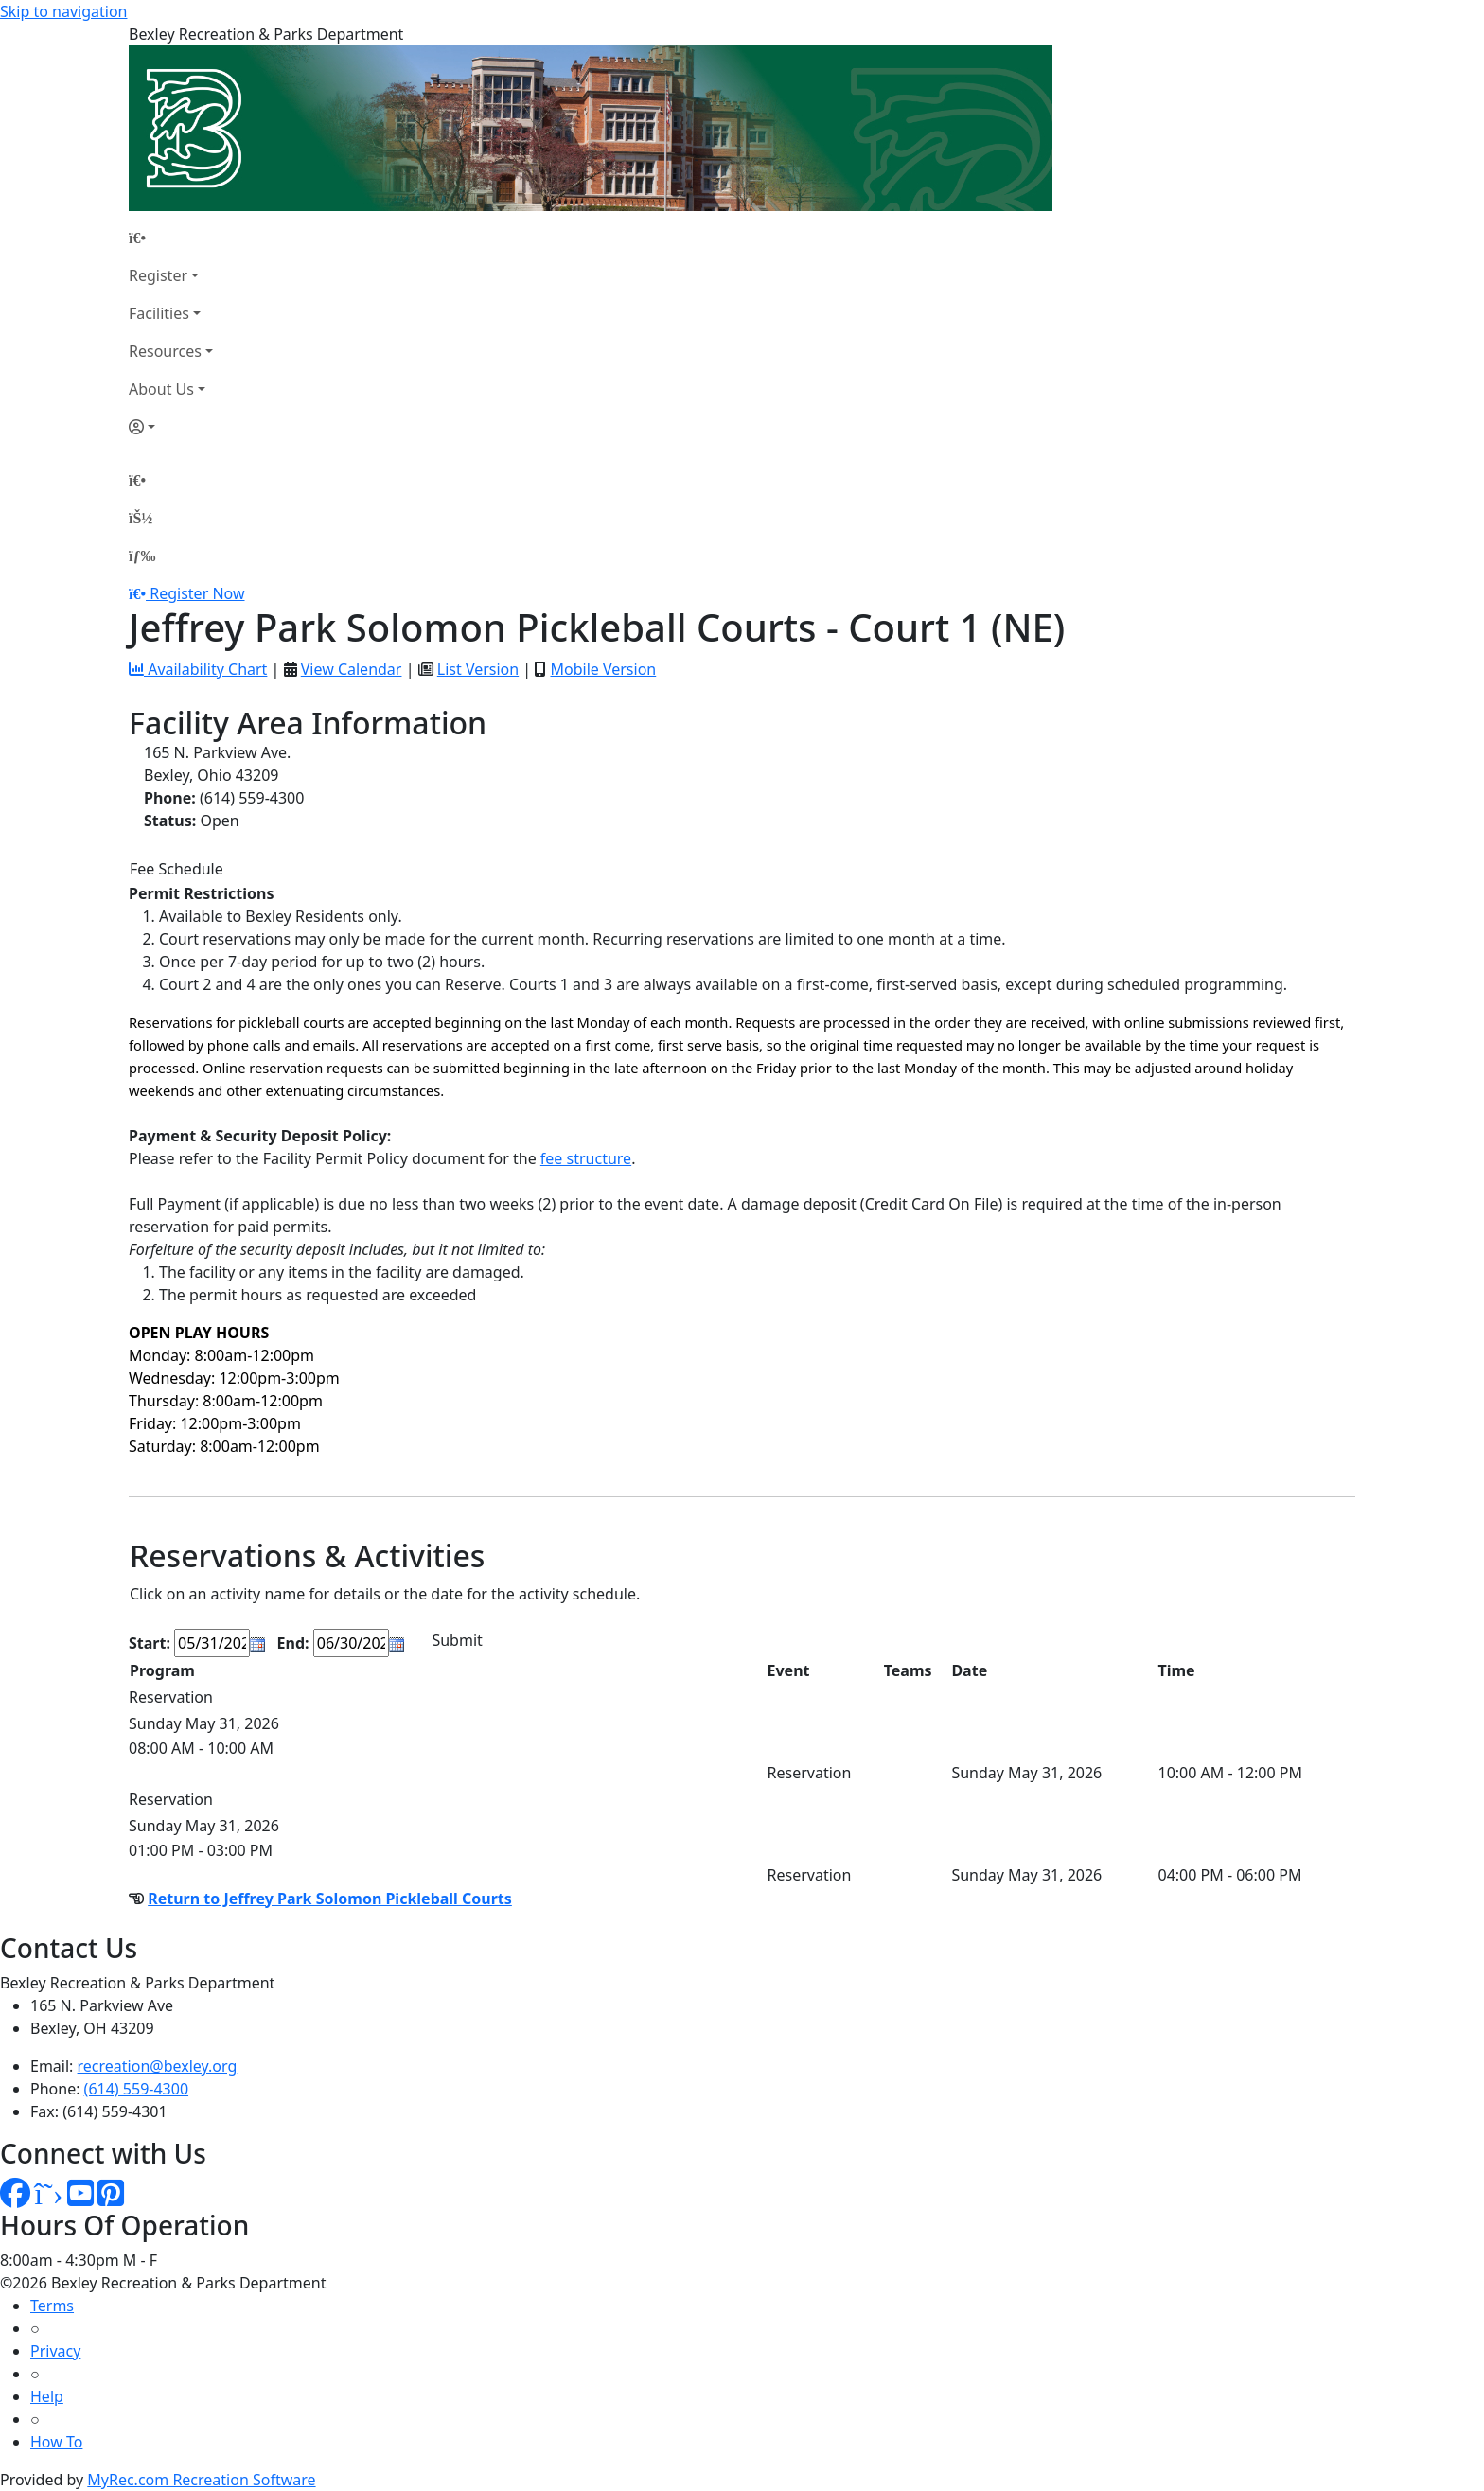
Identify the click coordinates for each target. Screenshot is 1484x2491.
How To (56, 2441)
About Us (161, 389)
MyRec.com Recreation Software (201, 2479)
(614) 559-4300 (136, 2088)
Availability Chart (198, 669)
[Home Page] (171, 237)
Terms (52, 2305)
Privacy (55, 2351)
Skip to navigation (63, 11)
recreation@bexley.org (158, 2066)
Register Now (197, 593)
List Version (478, 669)
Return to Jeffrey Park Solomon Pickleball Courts (330, 1898)
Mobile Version (603, 669)
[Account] (171, 427)
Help (46, 2396)
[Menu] (142, 555)
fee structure (585, 1158)
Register (158, 275)
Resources (165, 351)
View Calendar (351, 669)
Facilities (159, 313)
